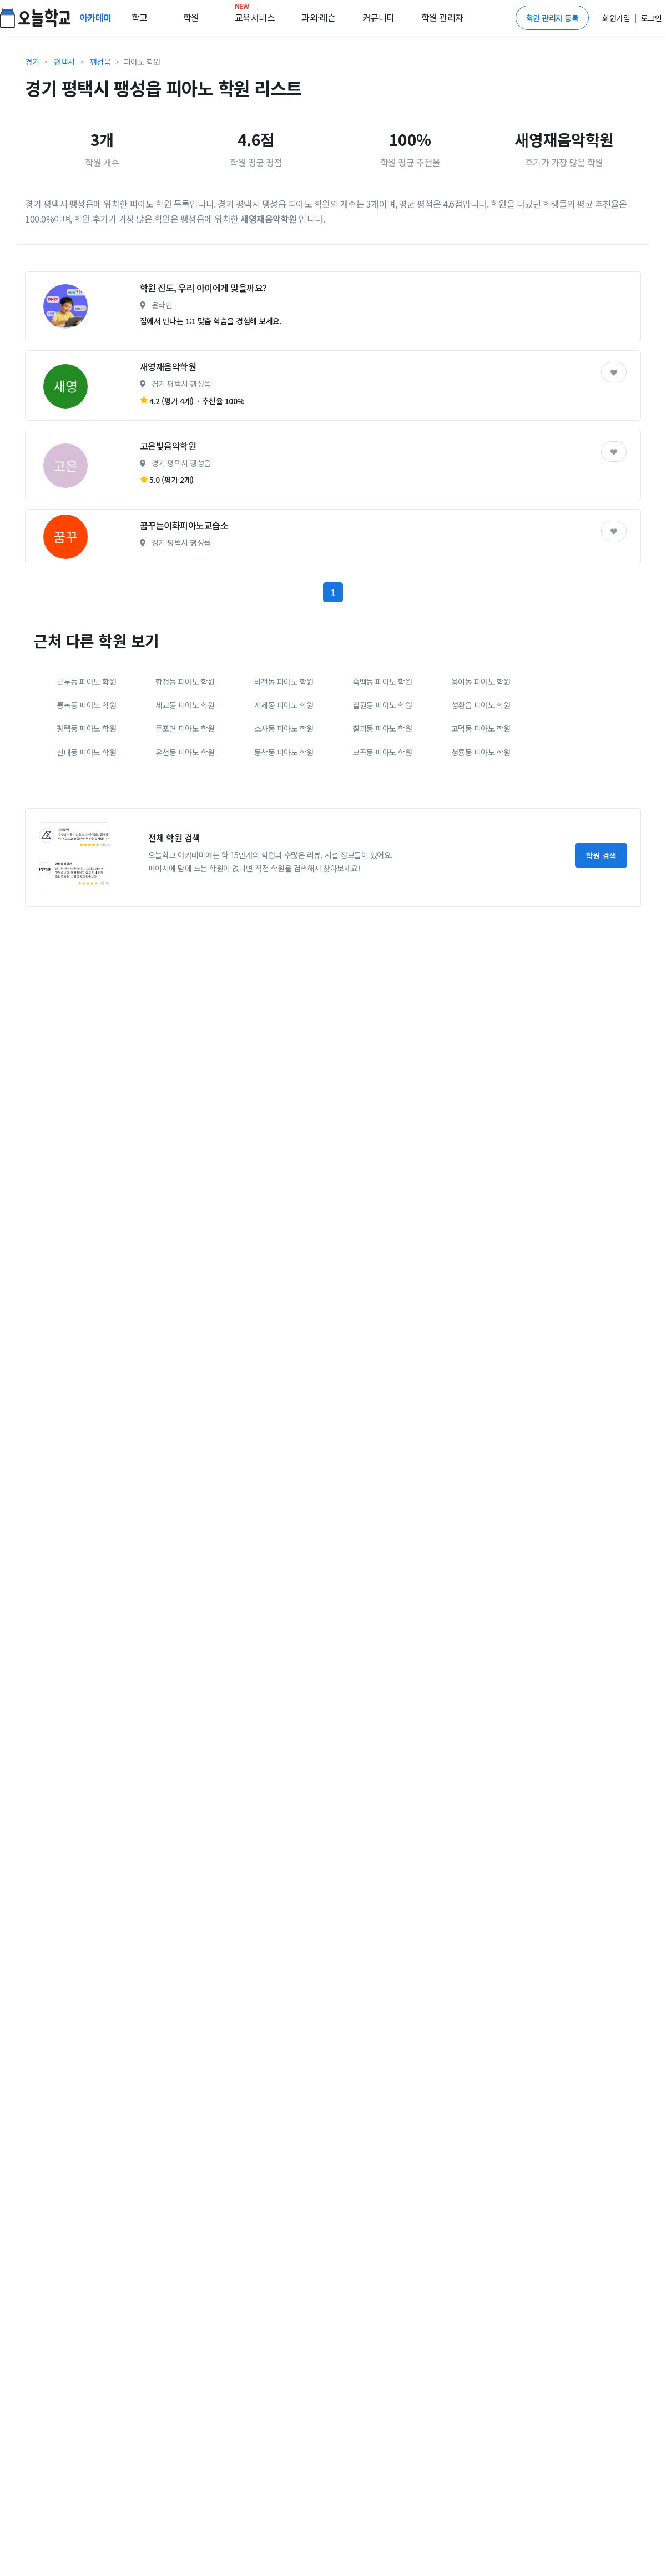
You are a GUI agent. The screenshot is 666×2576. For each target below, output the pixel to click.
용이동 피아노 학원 (481, 774)
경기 (32, 61)
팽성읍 (100, 61)
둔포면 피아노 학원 (185, 820)
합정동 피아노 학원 (185, 774)
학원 (191, 17)
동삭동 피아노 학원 (284, 844)
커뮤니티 (378, 17)
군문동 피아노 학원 (86, 774)
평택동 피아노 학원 (86, 820)
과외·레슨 (318, 17)
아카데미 (96, 17)
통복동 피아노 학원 (86, 797)
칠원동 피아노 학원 (382, 797)
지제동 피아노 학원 (284, 797)
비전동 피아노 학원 (284, 774)
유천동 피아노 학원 (185, 844)
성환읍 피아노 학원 (481, 797)
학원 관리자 (442, 17)
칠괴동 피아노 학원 (382, 820)
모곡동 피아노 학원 (382, 844)
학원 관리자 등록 (552, 17)
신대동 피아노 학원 (86, 844)
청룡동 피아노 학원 (481, 844)
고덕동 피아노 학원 (481, 820)
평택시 (64, 61)
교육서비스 (255, 15)
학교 (140, 17)
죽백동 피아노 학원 (382, 774)
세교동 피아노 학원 (185, 797)
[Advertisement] (148, 308)
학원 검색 (601, 948)
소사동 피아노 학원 (284, 820)
